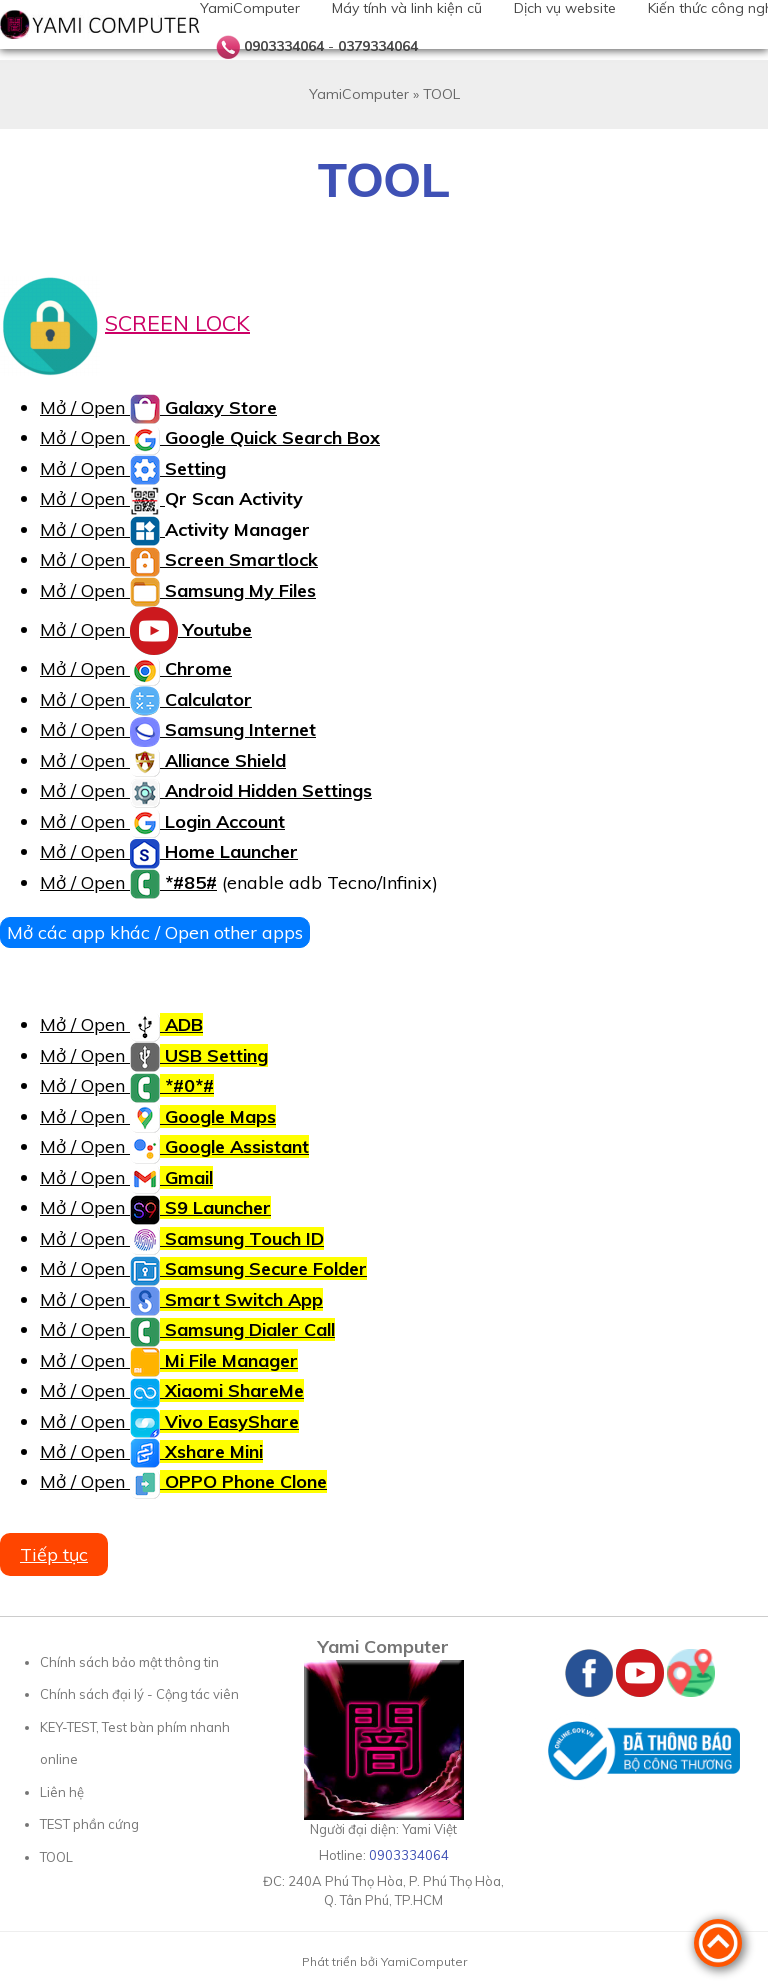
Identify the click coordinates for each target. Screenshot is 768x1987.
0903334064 (284, 46)
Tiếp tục (54, 1554)
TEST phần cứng (89, 1824)
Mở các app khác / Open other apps (155, 932)
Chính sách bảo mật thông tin (129, 1662)
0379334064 (378, 46)
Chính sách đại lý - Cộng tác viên (139, 1694)
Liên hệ (62, 1792)
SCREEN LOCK (177, 321)
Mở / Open (158, 407)
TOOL (56, 1857)
